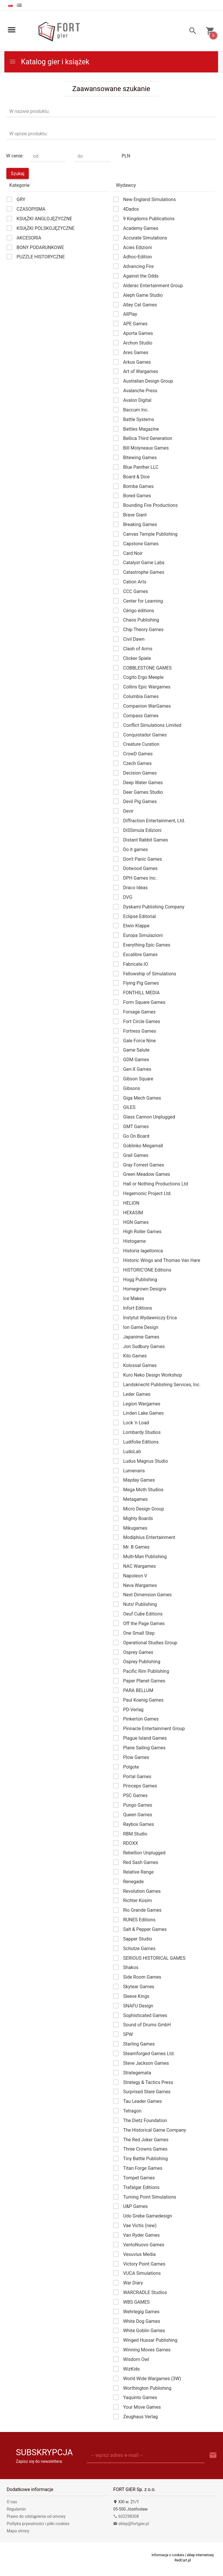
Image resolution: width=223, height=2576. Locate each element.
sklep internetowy (200, 2555)
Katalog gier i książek (49, 62)
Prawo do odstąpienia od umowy (36, 2516)
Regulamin (16, 2509)
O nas (12, 2501)
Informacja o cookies (168, 2555)
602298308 (126, 2516)
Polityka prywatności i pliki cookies (38, 2523)
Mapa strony (18, 2531)
